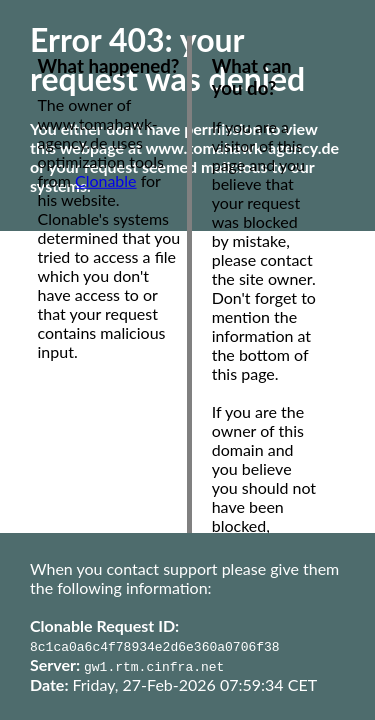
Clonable (106, 180)
